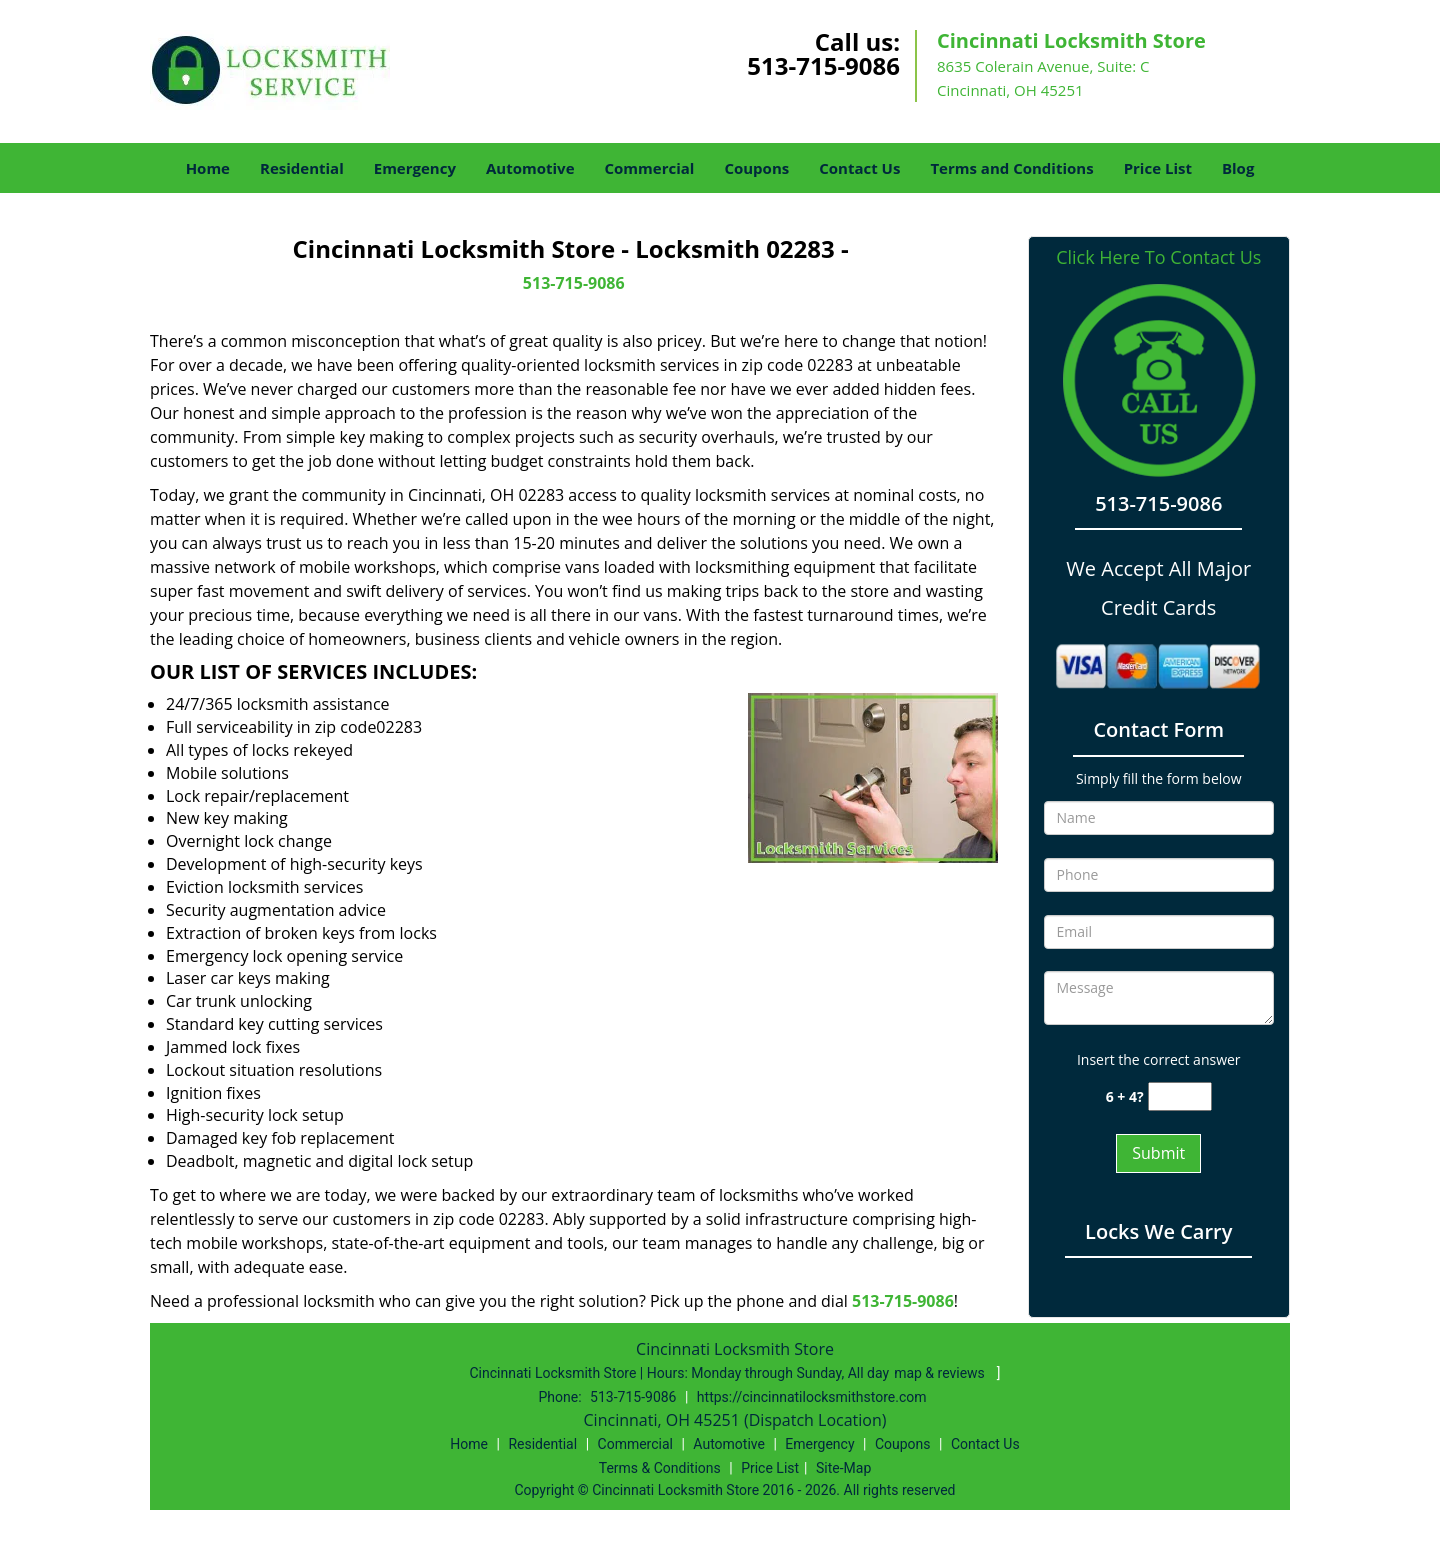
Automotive (530, 168)
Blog (1238, 168)
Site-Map (843, 1468)
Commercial (650, 168)
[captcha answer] (1180, 1096)
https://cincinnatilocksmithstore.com (812, 1397)
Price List (1158, 168)
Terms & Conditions (660, 1468)
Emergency (415, 168)
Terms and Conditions (1011, 168)
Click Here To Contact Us (1158, 257)
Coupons (756, 168)
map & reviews (941, 1373)
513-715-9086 (823, 65)
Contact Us (859, 168)
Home (208, 168)
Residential (302, 168)
